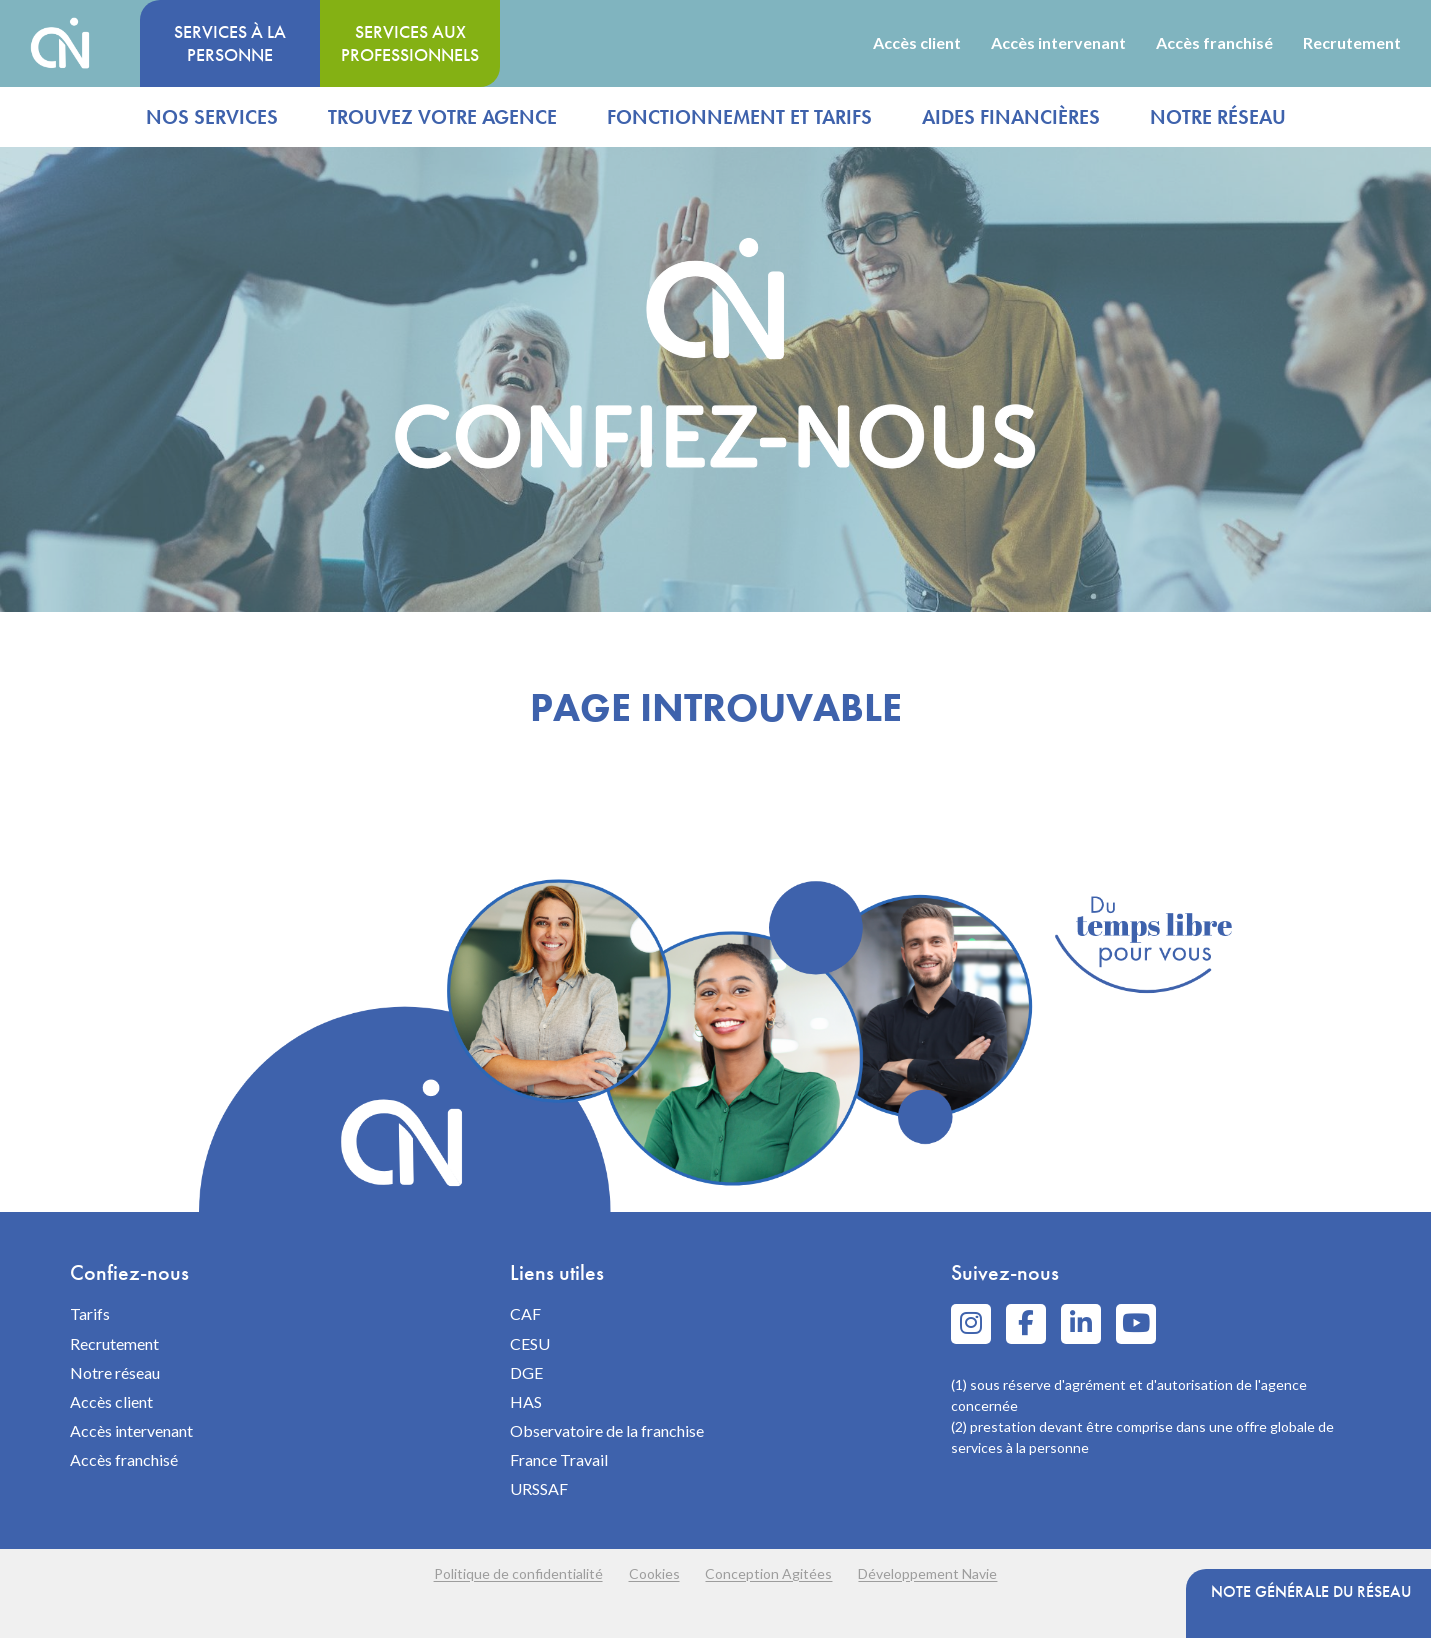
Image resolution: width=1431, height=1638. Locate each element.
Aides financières (1011, 117)
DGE (526, 1372)
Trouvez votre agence (442, 117)
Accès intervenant (1058, 43)
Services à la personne (230, 43)
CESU (530, 1343)
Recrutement (1352, 43)
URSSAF (539, 1488)
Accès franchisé (1214, 43)
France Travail (559, 1459)
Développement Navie (949, 1573)
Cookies (647, 1573)
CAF (525, 1313)
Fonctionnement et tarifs (739, 117)
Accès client (917, 43)
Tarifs (90, 1313)
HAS (526, 1401)
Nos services (212, 117)
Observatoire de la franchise (607, 1430)
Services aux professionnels (410, 43)
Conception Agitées (776, 1573)
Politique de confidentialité (497, 1573)
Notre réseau (1218, 117)
